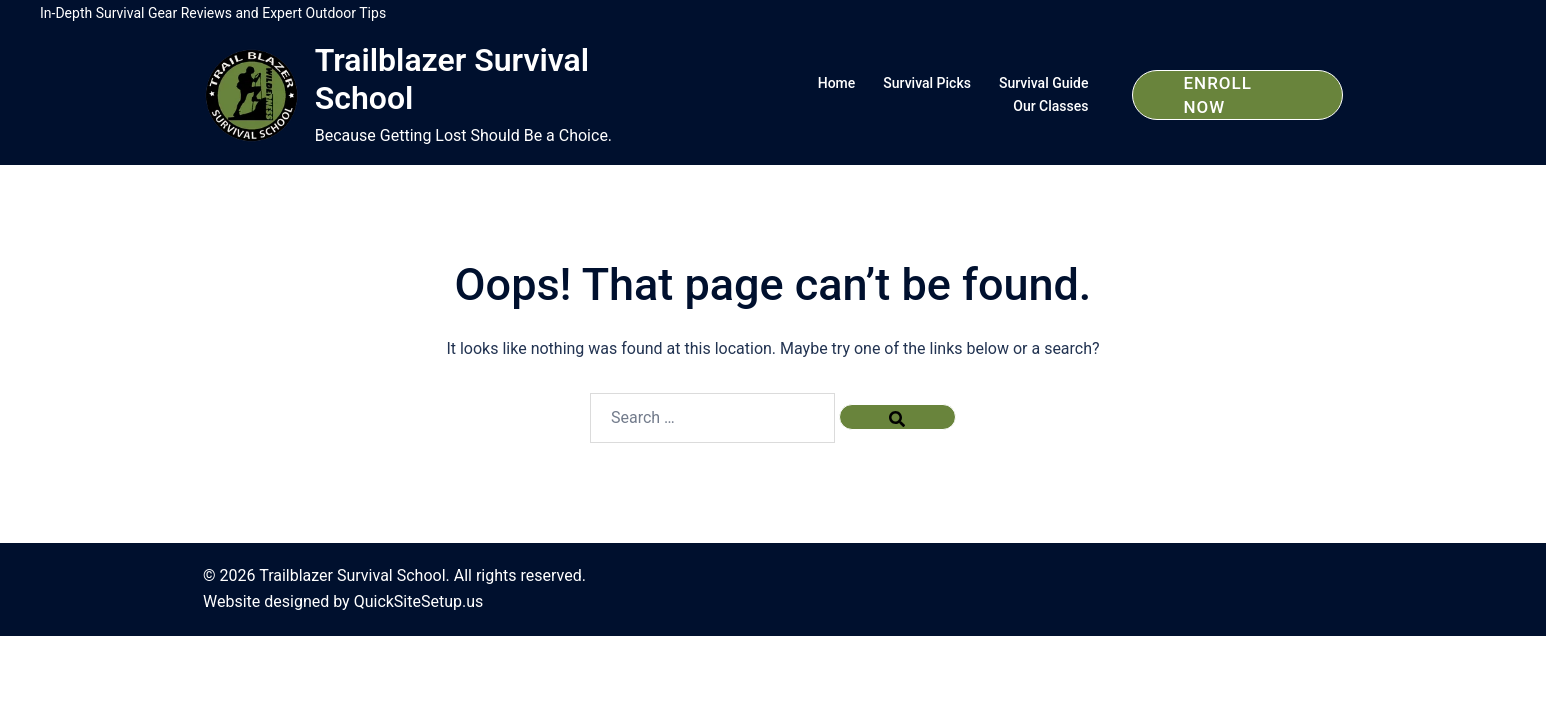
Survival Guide (1044, 83)
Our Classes (1050, 106)
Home (837, 83)
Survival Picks (927, 83)
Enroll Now (1217, 95)
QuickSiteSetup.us (419, 601)
